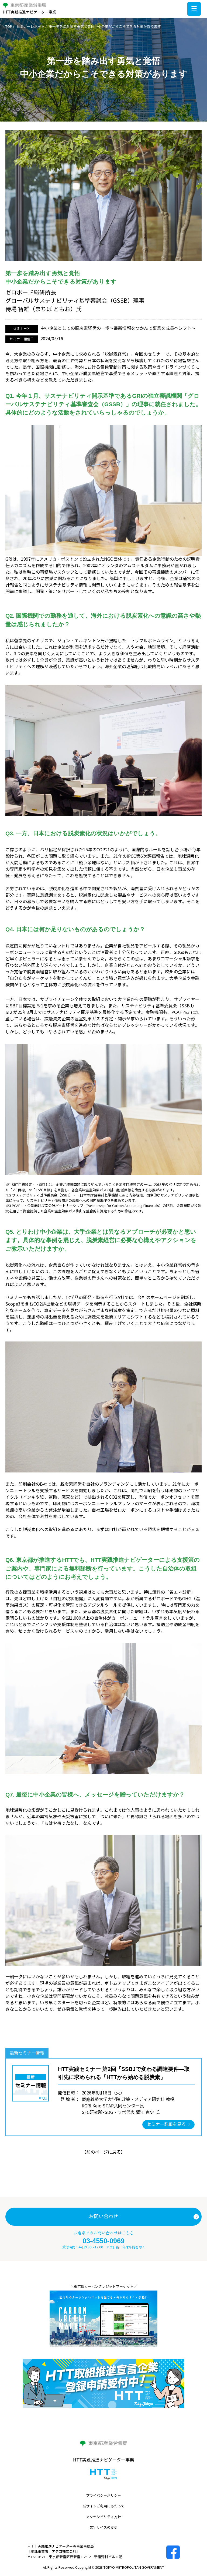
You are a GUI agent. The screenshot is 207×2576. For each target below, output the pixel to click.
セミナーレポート (30, 27)
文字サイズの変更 (103, 2527)
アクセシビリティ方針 (103, 2517)
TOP (8, 27)
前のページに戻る (103, 2152)
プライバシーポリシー (103, 2496)
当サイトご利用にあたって (103, 2506)
